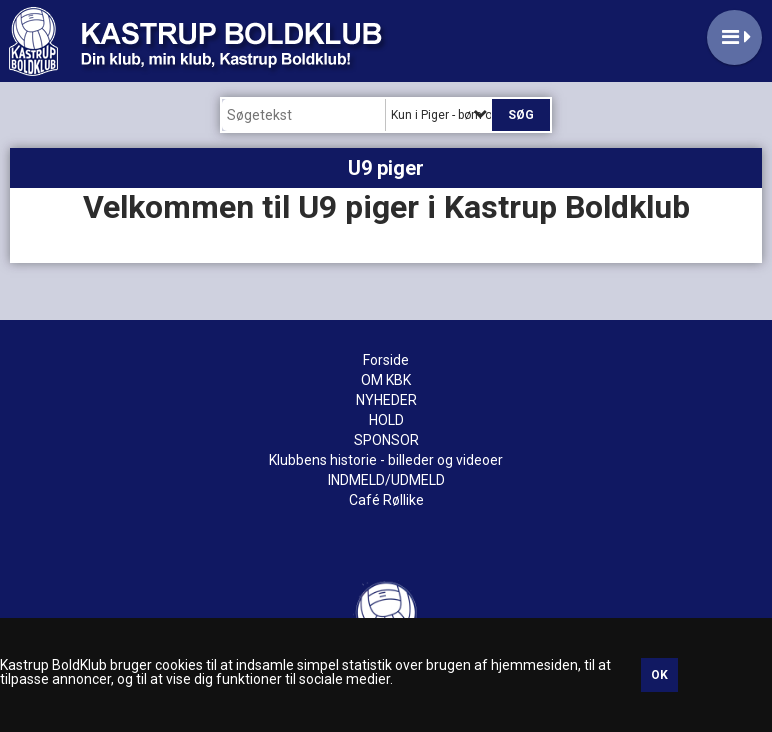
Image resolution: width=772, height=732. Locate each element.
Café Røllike (386, 500)
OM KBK (386, 380)
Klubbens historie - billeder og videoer (386, 460)
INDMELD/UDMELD (386, 480)
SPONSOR (386, 440)
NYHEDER (386, 400)
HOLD (386, 420)
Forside (386, 360)
